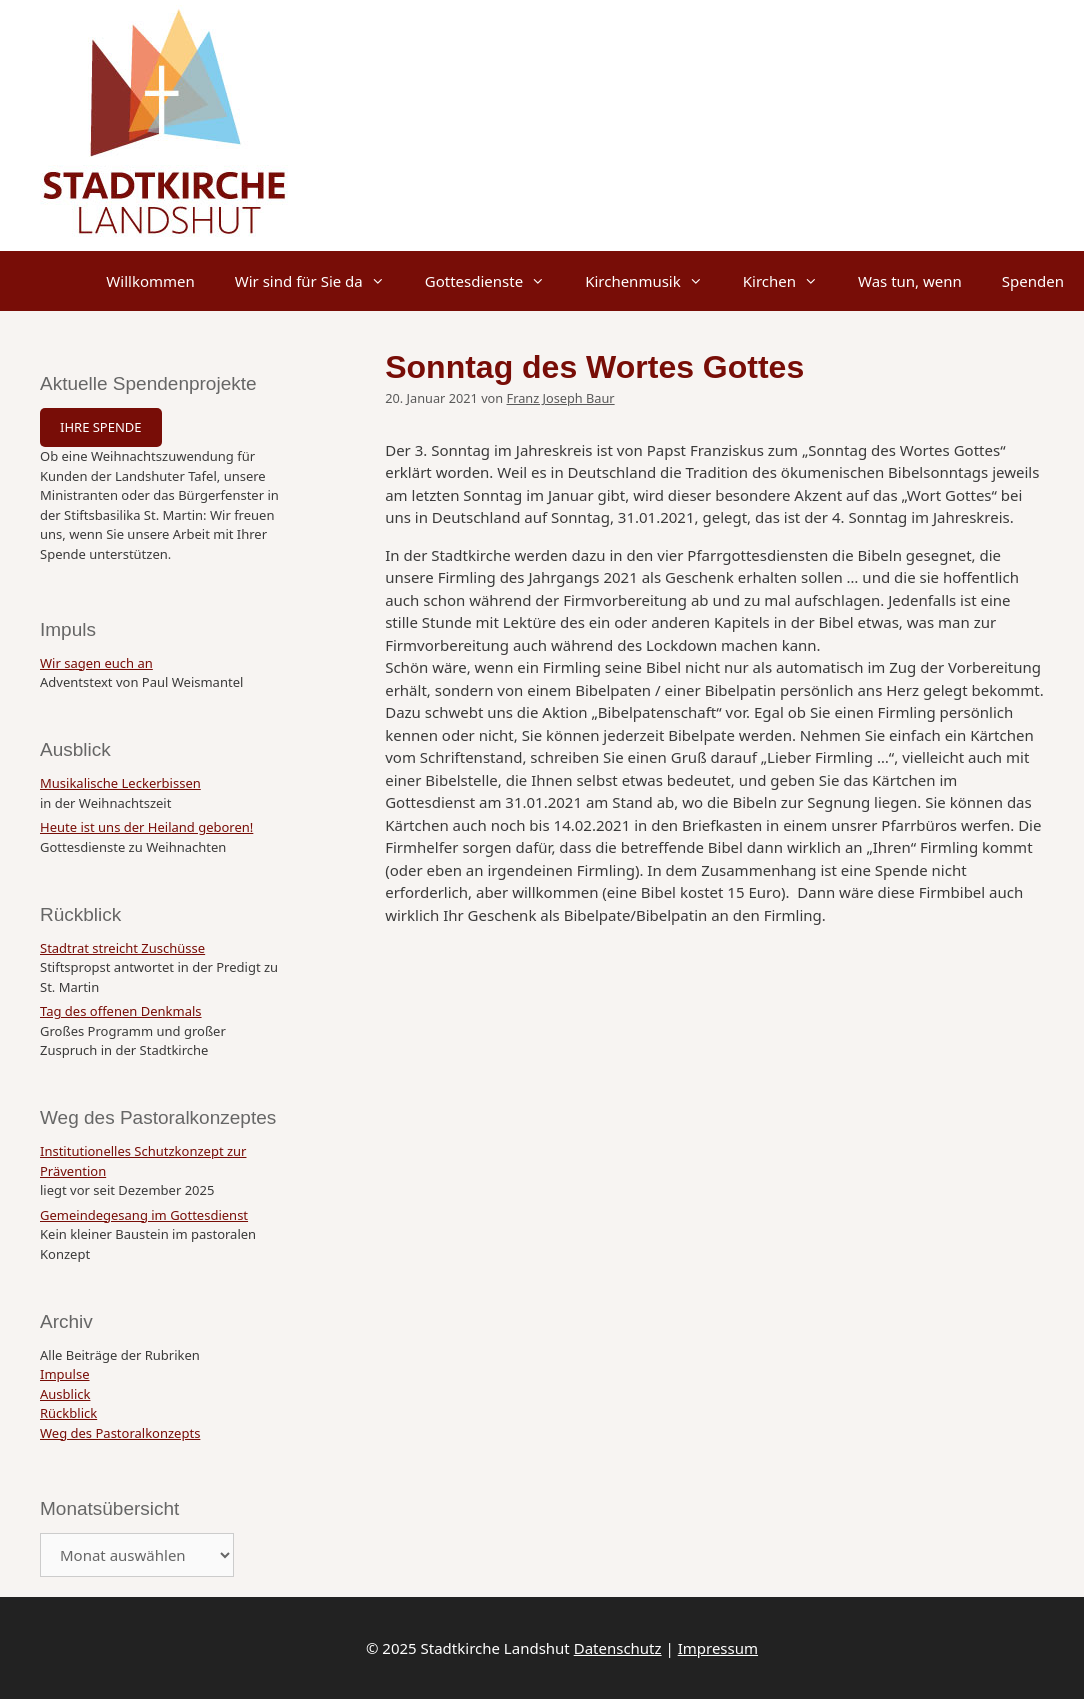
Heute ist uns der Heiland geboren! (146, 827)
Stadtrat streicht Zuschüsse (122, 948)
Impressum (718, 1648)
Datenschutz (618, 1648)
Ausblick (65, 1394)
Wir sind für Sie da (320, 281)
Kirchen (790, 281)
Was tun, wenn (910, 281)
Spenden (1033, 281)
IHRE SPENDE (101, 427)
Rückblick (68, 1413)
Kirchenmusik (654, 281)
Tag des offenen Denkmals (121, 1011)
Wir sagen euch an (96, 663)
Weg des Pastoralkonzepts (120, 1433)
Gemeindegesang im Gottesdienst (144, 1215)
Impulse (65, 1374)
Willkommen (150, 281)
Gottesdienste (495, 281)
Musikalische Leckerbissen (120, 783)
